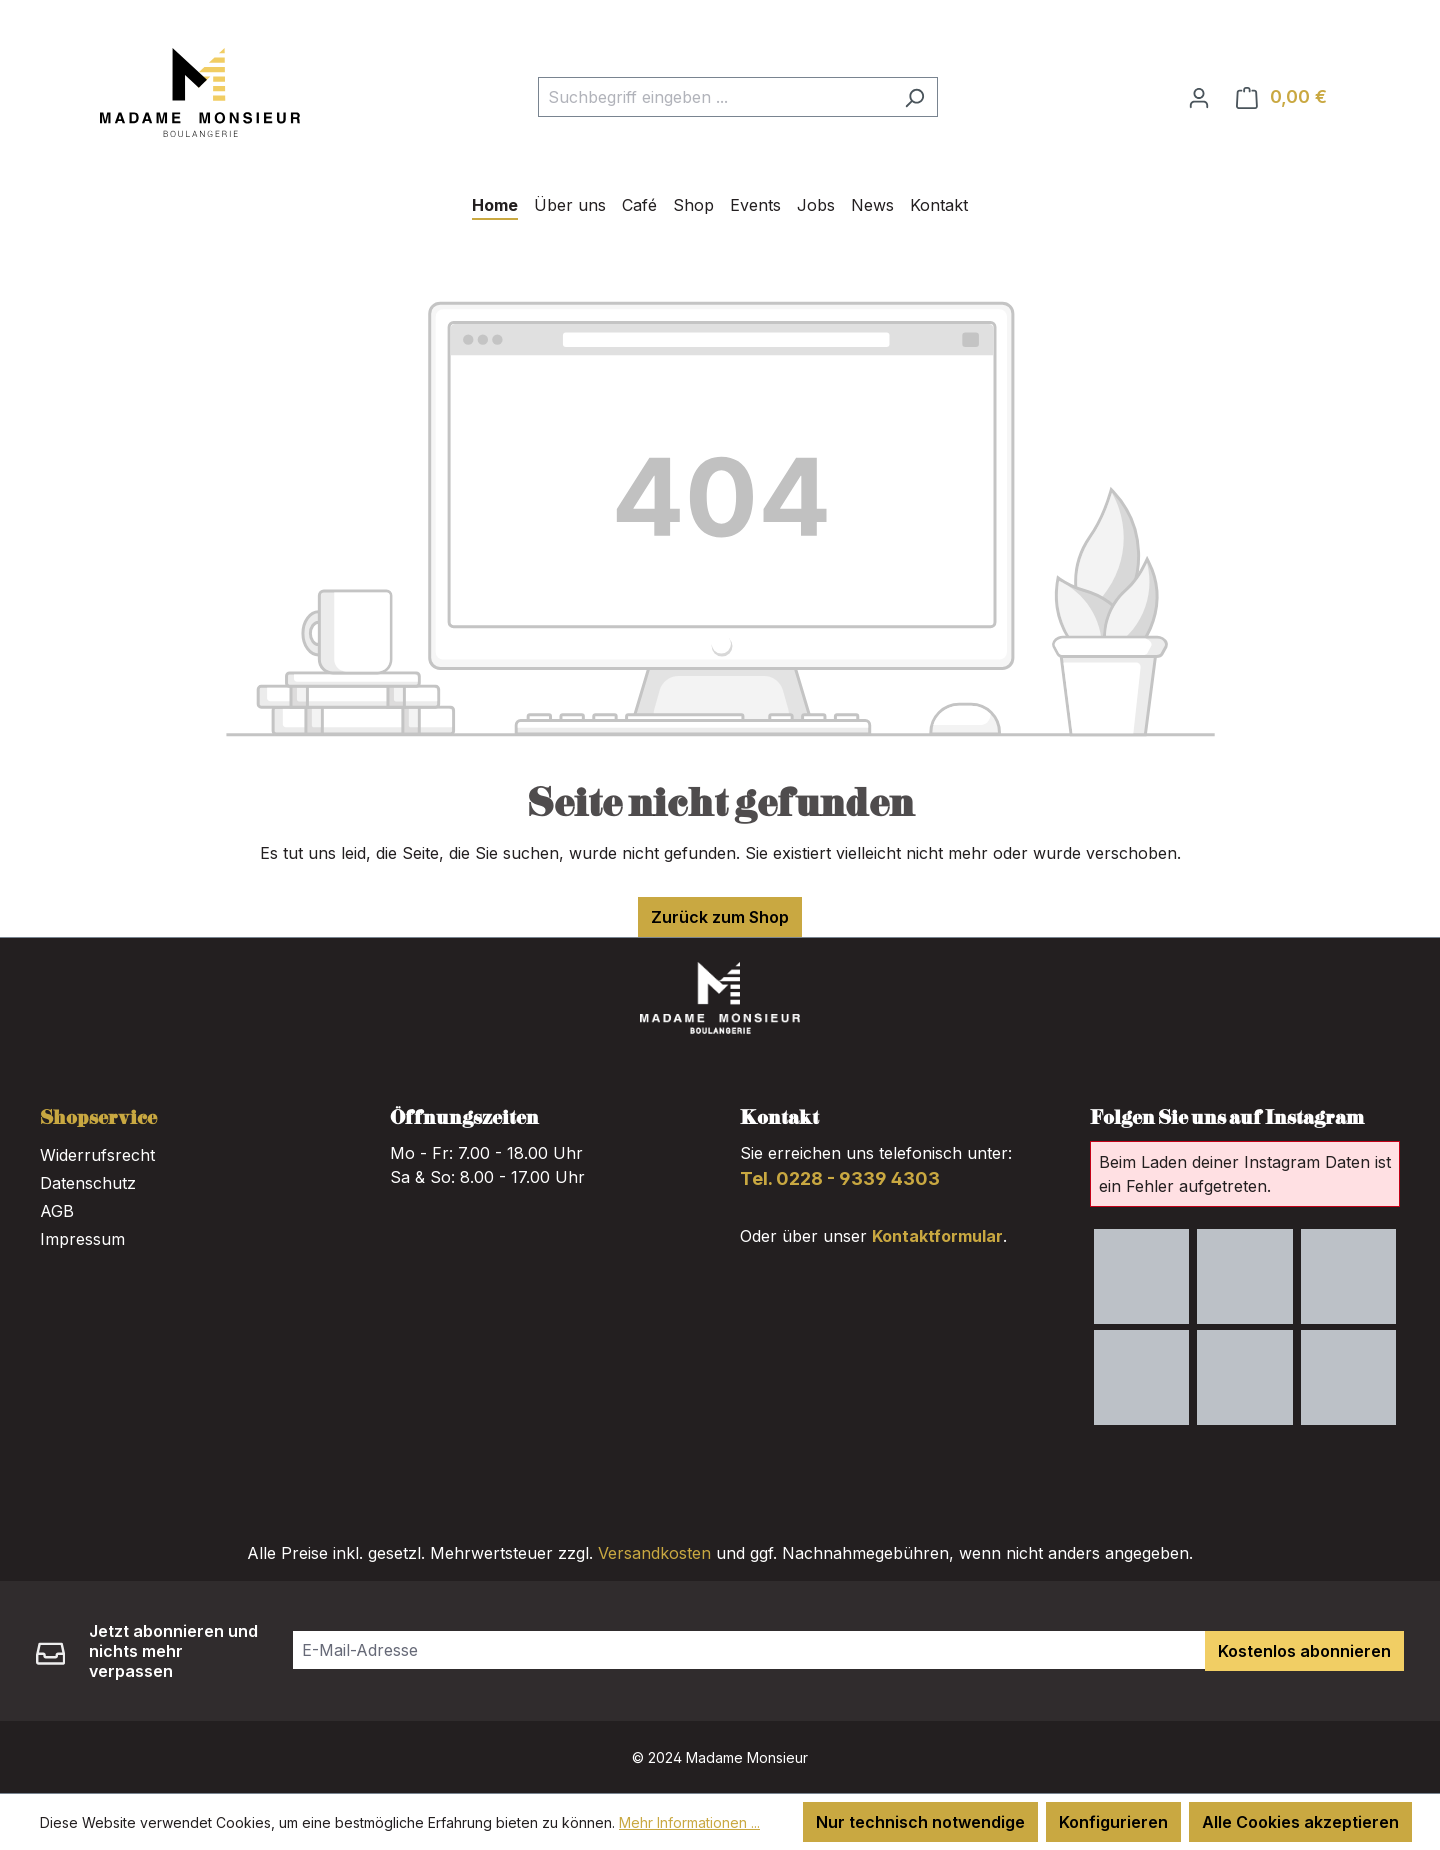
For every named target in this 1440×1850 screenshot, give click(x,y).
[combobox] (715, 97)
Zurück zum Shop (720, 917)
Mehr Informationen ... (689, 1822)
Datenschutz (88, 1183)
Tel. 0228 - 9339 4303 (840, 1178)
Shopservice (98, 1119)
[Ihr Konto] (1199, 97)
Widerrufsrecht (97, 1155)
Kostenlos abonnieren (1304, 1651)
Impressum (82, 1239)
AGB (57, 1211)
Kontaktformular (937, 1236)
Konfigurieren (1113, 1822)
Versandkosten (654, 1553)
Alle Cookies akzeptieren (1300, 1822)
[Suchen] (914, 97)
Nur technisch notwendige (920, 1822)
